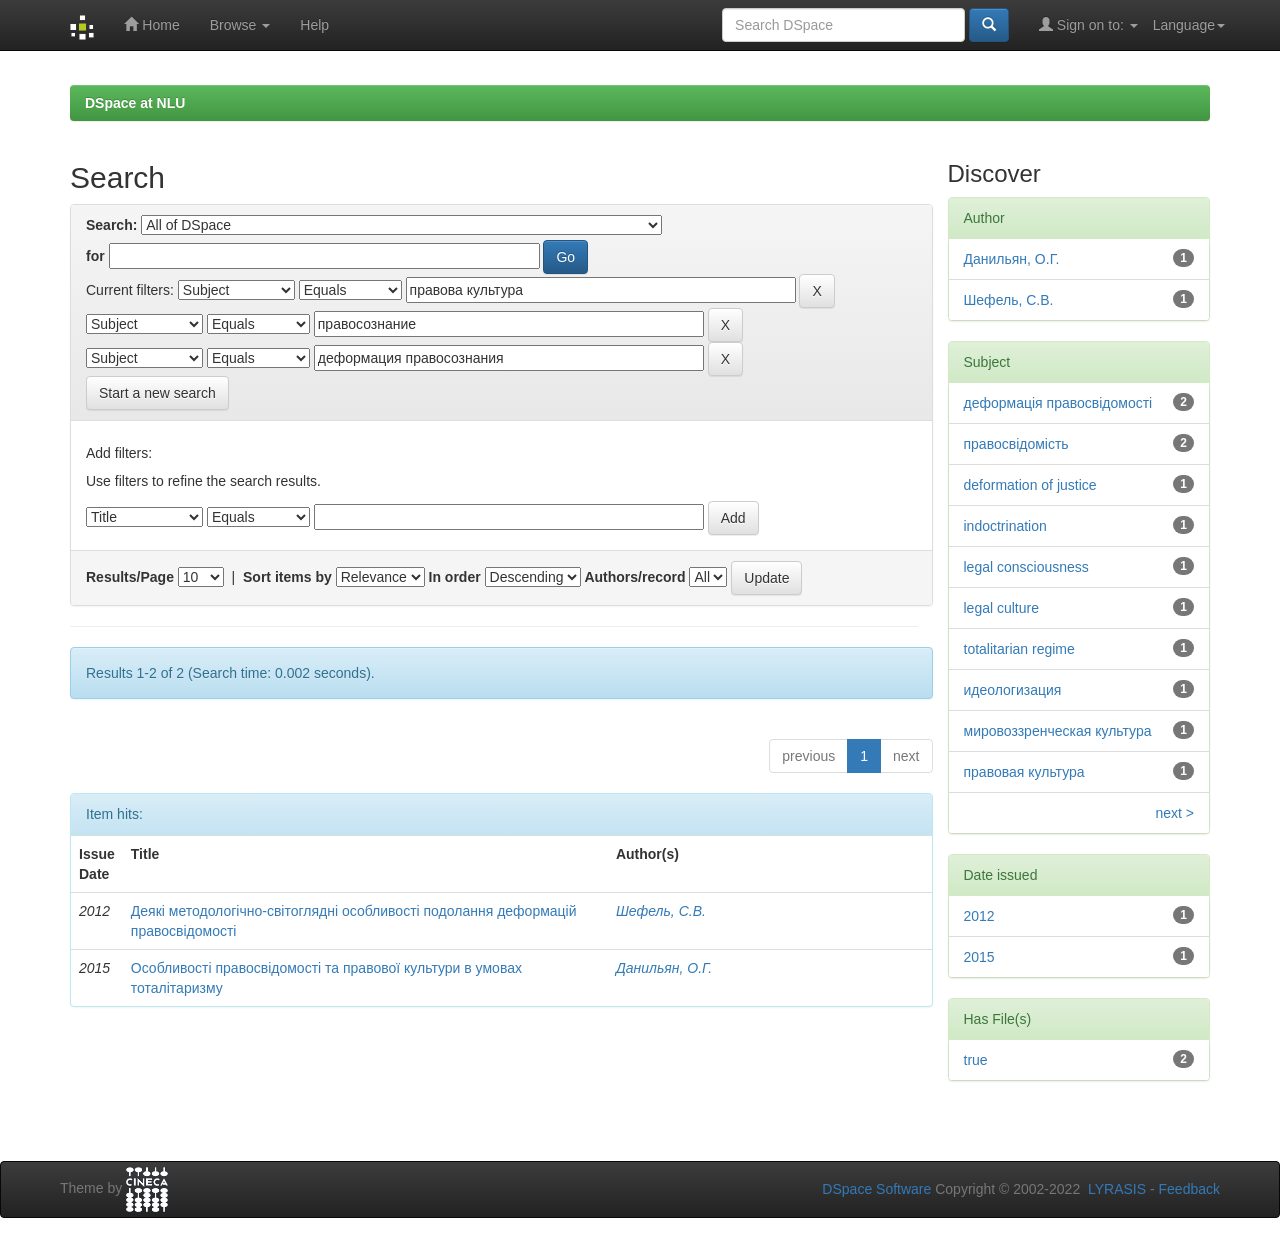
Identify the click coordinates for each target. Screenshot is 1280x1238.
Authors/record (634, 577)
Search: (111, 225)
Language (1189, 25)
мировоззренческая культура (1058, 731)
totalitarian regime (1019, 649)
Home (151, 24)
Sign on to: (1088, 24)
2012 (979, 916)
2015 (979, 957)
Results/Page (130, 577)
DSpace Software (876, 1189)
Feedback (1189, 1189)
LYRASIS (1117, 1189)
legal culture (1002, 608)
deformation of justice (1030, 485)
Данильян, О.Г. (664, 968)
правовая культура (1024, 772)
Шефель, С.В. (661, 911)
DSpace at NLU (135, 103)
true (976, 1060)
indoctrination (1005, 526)
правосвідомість (1016, 444)
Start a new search (157, 393)
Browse (240, 25)
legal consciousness (1026, 567)
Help (314, 25)
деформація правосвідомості (1058, 403)
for (95, 256)
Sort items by (287, 577)
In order (455, 577)
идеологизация (1013, 690)
